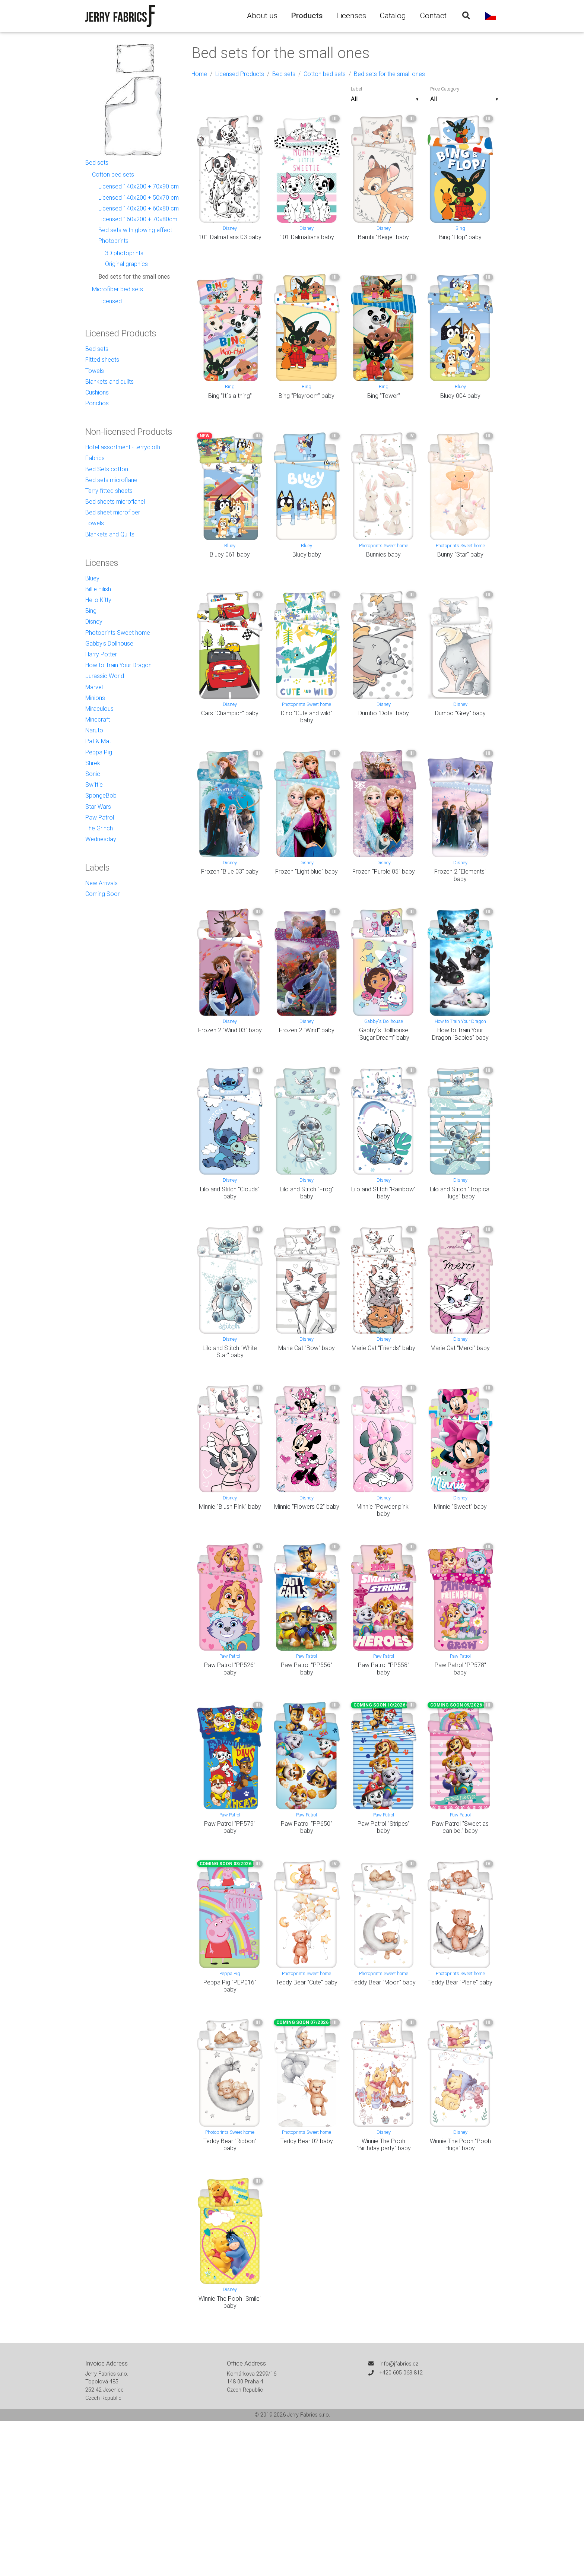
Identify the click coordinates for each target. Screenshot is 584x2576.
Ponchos (97, 403)
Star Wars (98, 806)
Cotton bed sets (325, 73)
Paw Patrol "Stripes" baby (384, 1827)
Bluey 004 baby (460, 395)
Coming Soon (103, 893)
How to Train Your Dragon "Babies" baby (460, 1033)
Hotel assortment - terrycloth (122, 447)
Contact (433, 15)
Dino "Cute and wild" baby (306, 716)
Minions (95, 697)
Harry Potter (101, 654)
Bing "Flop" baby (460, 237)
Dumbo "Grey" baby (460, 713)
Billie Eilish (98, 589)
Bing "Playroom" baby (306, 395)
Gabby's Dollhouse (383, 1021)
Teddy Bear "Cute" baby (306, 1982)
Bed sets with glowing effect (135, 230)
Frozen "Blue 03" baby (229, 871)
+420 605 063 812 (401, 2372)
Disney (230, 228)
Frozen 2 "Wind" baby (306, 1030)
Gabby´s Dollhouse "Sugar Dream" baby (383, 1033)
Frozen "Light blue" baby (306, 871)
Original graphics (126, 263)
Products (307, 15)
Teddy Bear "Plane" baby (460, 1982)
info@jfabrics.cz (399, 2363)
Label (356, 89)
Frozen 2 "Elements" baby (460, 875)
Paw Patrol (229, 1656)
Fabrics (95, 458)
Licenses (351, 15)
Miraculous (99, 708)
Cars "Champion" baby (229, 713)
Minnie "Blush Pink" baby (230, 1506)
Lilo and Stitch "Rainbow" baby (383, 1192)
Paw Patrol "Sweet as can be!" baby (460, 1827)
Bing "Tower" (383, 395)
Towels (94, 370)
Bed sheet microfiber (112, 512)
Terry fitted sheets (109, 490)
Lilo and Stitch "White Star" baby (230, 1351)
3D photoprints (124, 253)
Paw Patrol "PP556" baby (306, 1668)
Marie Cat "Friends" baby (383, 1348)
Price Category (444, 89)
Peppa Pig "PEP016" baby (229, 1985)
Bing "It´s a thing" (230, 395)
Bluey (460, 386)
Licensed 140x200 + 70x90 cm (138, 186)
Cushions (97, 392)
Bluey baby (306, 554)
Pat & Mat (98, 741)
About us (262, 15)
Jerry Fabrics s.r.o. (308, 2414)
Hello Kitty (98, 599)
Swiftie (94, 784)
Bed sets (283, 73)
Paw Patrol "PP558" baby (383, 1668)
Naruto (94, 730)
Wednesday (100, 839)
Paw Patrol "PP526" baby (230, 1668)
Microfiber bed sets (117, 289)
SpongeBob (101, 795)
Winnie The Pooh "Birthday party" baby (383, 2144)
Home (199, 73)
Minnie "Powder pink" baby (383, 1510)
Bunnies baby (383, 554)
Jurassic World (104, 675)
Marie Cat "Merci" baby (460, 1348)
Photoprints (113, 240)
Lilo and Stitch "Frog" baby (307, 1192)
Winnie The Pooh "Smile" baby (230, 2302)
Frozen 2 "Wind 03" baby (230, 1030)
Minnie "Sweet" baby (460, 1506)
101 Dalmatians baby (306, 237)
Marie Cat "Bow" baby (306, 1348)
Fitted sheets (102, 359)
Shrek (92, 763)
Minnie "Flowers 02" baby (306, 1506)
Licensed (110, 301)
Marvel (94, 687)
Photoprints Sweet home (383, 545)
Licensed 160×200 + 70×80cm (137, 219)
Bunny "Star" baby (460, 554)
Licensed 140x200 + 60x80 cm (138, 208)
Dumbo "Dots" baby (383, 713)
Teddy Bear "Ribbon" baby (229, 2144)
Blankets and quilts (109, 381)
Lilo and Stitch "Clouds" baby (230, 1192)
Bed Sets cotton (106, 469)
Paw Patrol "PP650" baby (306, 1827)
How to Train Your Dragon (460, 1021)
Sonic (92, 773)
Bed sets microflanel (112, 480)
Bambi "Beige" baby (383, 237)
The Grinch (99, 828)
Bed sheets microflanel (115, 501)
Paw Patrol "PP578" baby (460, 1668)
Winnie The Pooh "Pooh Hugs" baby (460, 2144)
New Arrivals (101, 883)
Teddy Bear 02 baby (306, 2141)
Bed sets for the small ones (389, 73)
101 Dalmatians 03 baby (230, 237)
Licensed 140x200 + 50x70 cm (138, 197)
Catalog (393, 15)
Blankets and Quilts (109, 534)
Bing (460, 228)
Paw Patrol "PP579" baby (230, 1827)
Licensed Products (239, 73)
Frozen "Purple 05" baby (383, 871)
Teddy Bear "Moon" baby (383, 1982)
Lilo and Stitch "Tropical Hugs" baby (460, 1192)
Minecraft (97, 719)
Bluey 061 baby (230, 554)
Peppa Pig (229, 1973)
